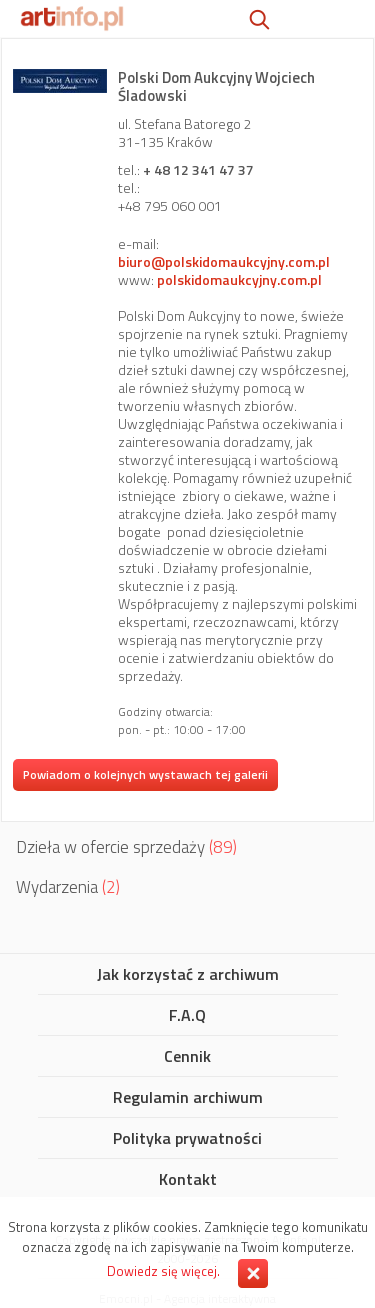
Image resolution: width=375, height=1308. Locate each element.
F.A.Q (187, 1016)
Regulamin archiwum (188, 1098)
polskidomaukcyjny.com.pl (239, 279)
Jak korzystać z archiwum (188, 975)
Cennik (187, 1057)
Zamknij (253, 1273)
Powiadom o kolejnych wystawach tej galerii (145, 774)
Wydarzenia (68, 887)
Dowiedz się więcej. (163, 1271)
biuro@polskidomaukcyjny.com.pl (224, 261)
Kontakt (188, 1180)
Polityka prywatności (187, 1139)
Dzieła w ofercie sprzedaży (126, 847)
